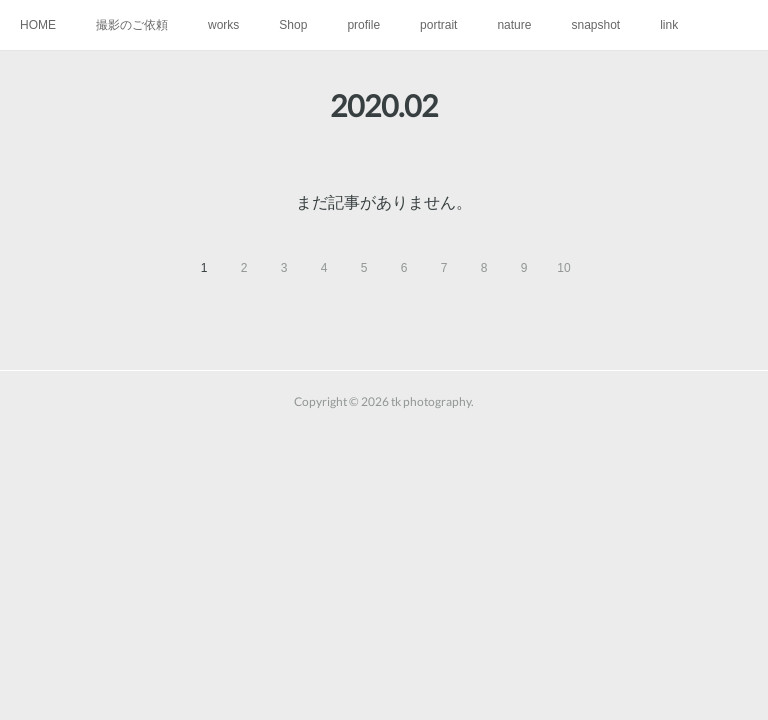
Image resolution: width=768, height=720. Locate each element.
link (669, 25)
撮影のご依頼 (132, 25)
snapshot (595, 25)
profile (363, 25)
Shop (293, 25)
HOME (38, 25)
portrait (438, 25)
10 (563, 268)
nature (514, 25)
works (223, 25)
